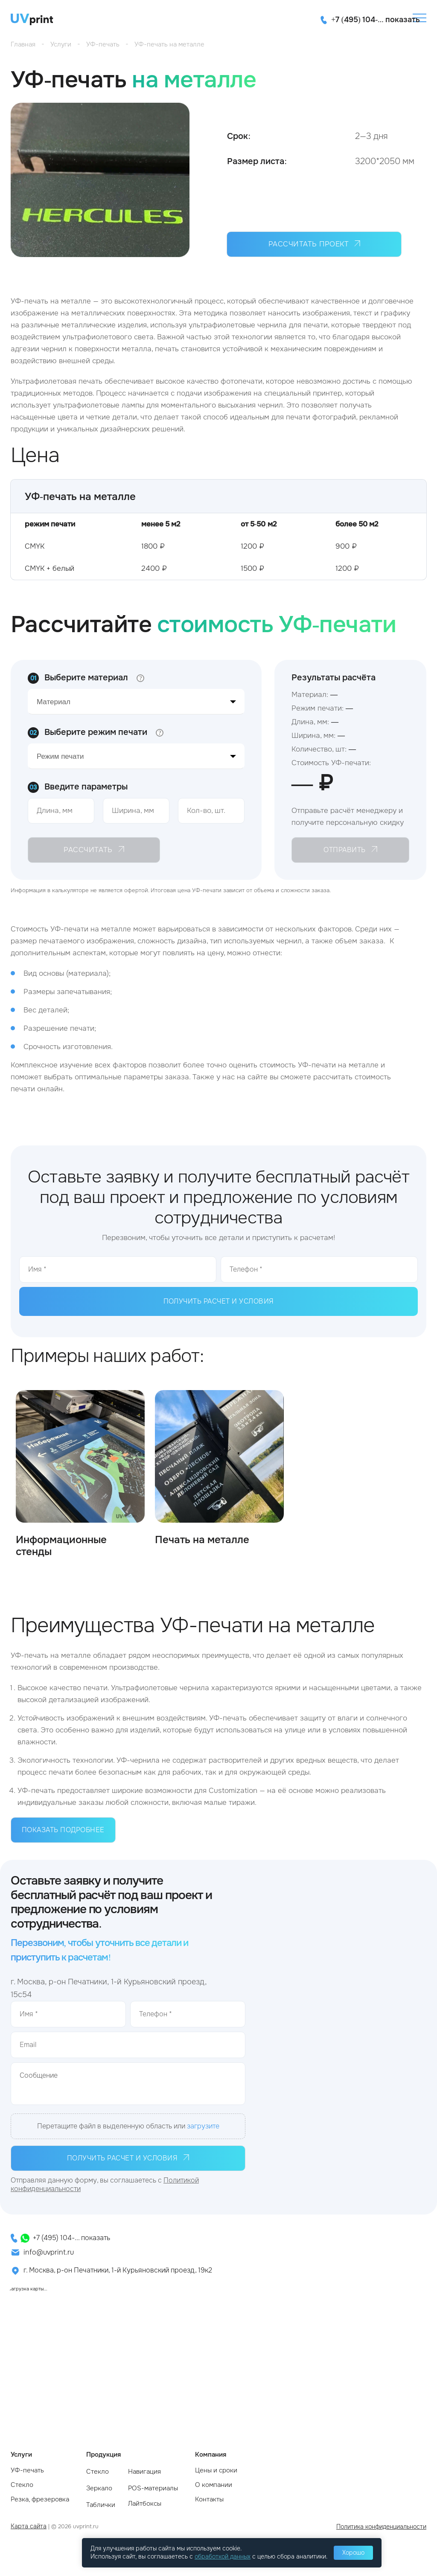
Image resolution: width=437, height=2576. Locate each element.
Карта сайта (29, 2526)
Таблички (100, 2505)
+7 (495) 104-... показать (71, 2237)
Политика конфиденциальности (381, 2526)
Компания (210, 2454)
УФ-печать (27, 2470)
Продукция (103, 2454)
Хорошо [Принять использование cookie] (353, 2552)
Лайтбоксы (144, 2503)
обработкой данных (223, 2556)
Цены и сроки (216, 2470)
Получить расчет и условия (218, 1301)
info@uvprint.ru (48, 2252)
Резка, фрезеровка (40, 2499)
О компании (213, 2485)
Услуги (21, 2454)
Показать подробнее (63, 1829)
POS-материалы (153, 2488)
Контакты (209, 2499)
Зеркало (99, 2488)
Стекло (22, 2485)
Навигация (144, 2471)
